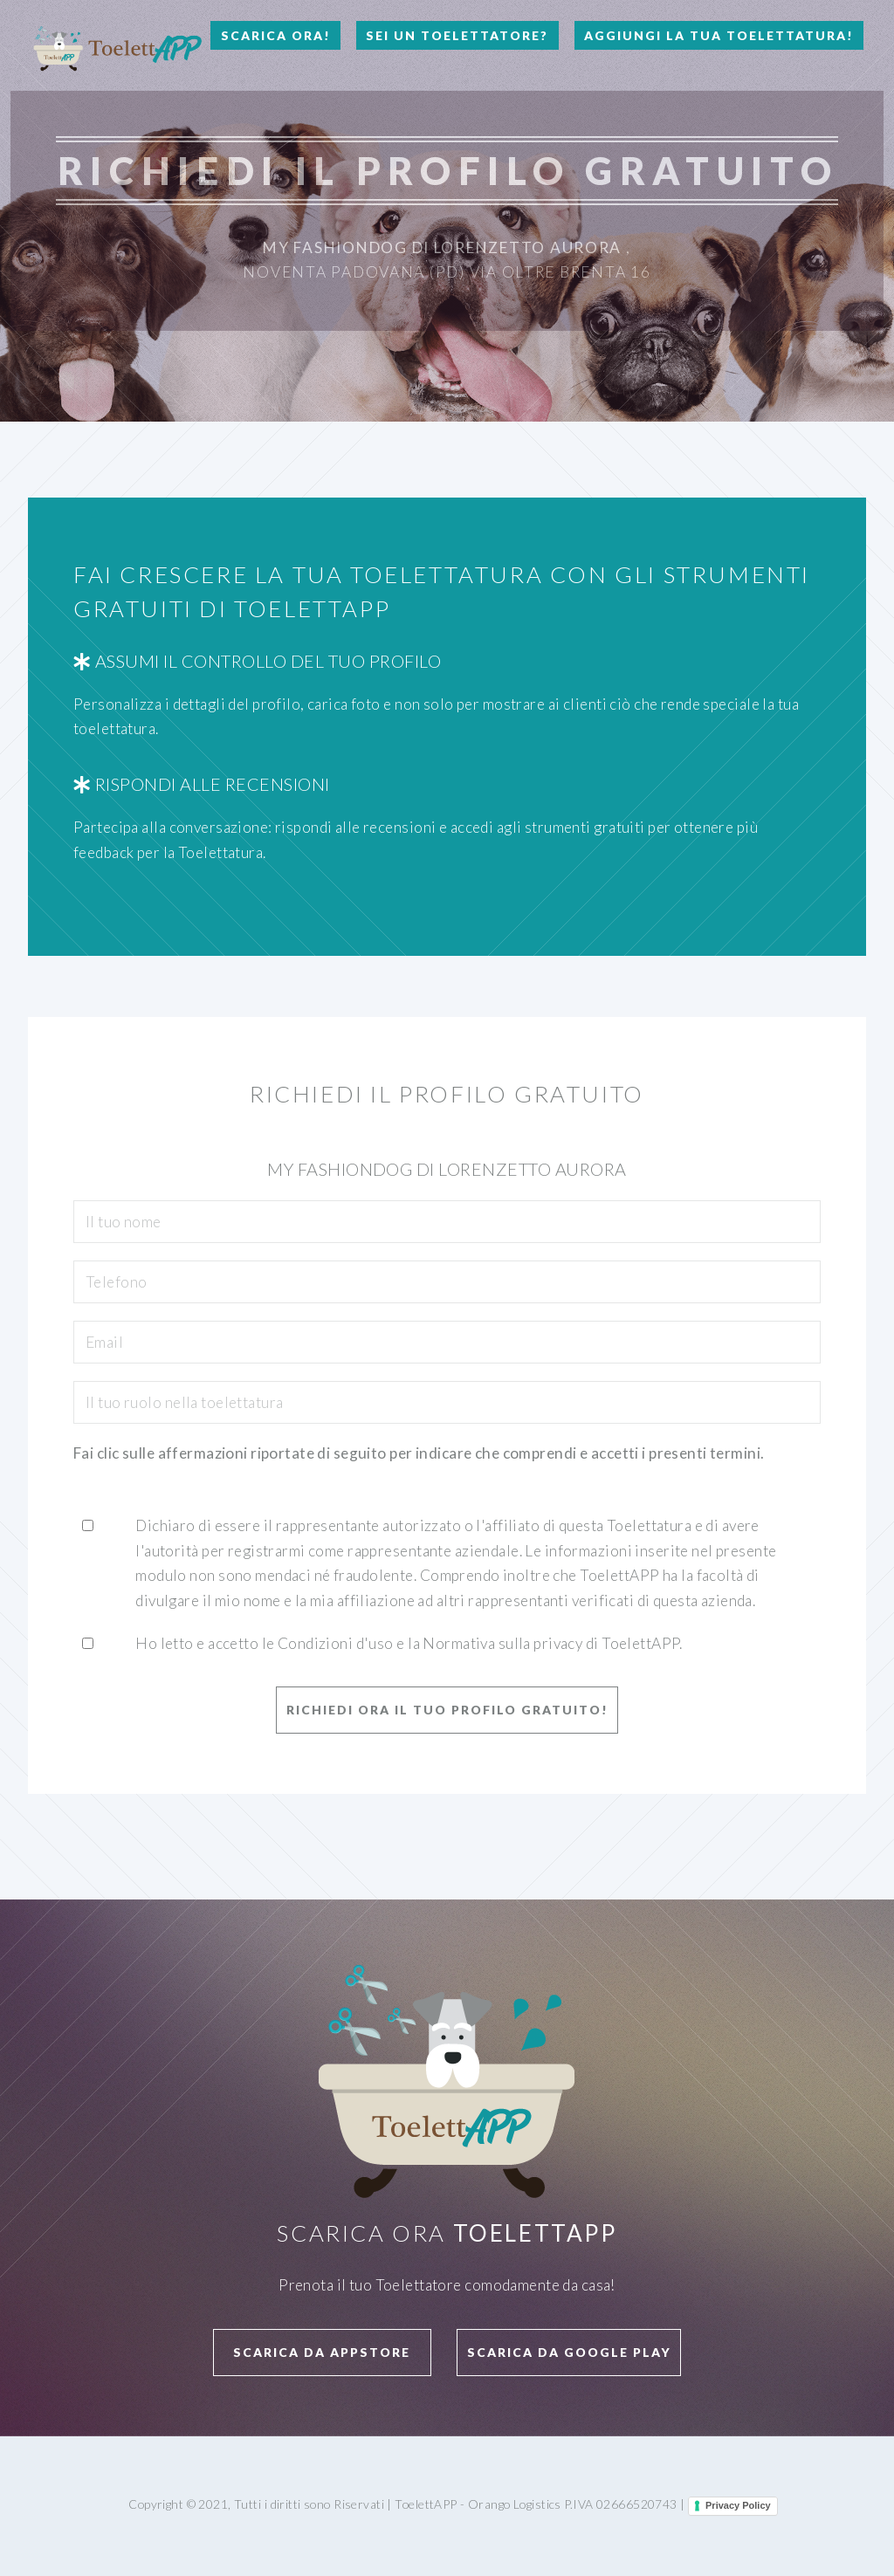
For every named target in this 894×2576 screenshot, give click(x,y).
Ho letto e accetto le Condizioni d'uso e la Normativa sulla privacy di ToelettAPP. (409, 1643)
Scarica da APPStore (321, 2352)
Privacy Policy (738, 2505)
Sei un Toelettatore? (457, 35)
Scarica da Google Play (569, 2352)
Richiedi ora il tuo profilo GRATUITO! (447, 1709)
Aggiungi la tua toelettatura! (719, 35)
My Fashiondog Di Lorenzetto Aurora (442, 247)
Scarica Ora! (276, 35)
